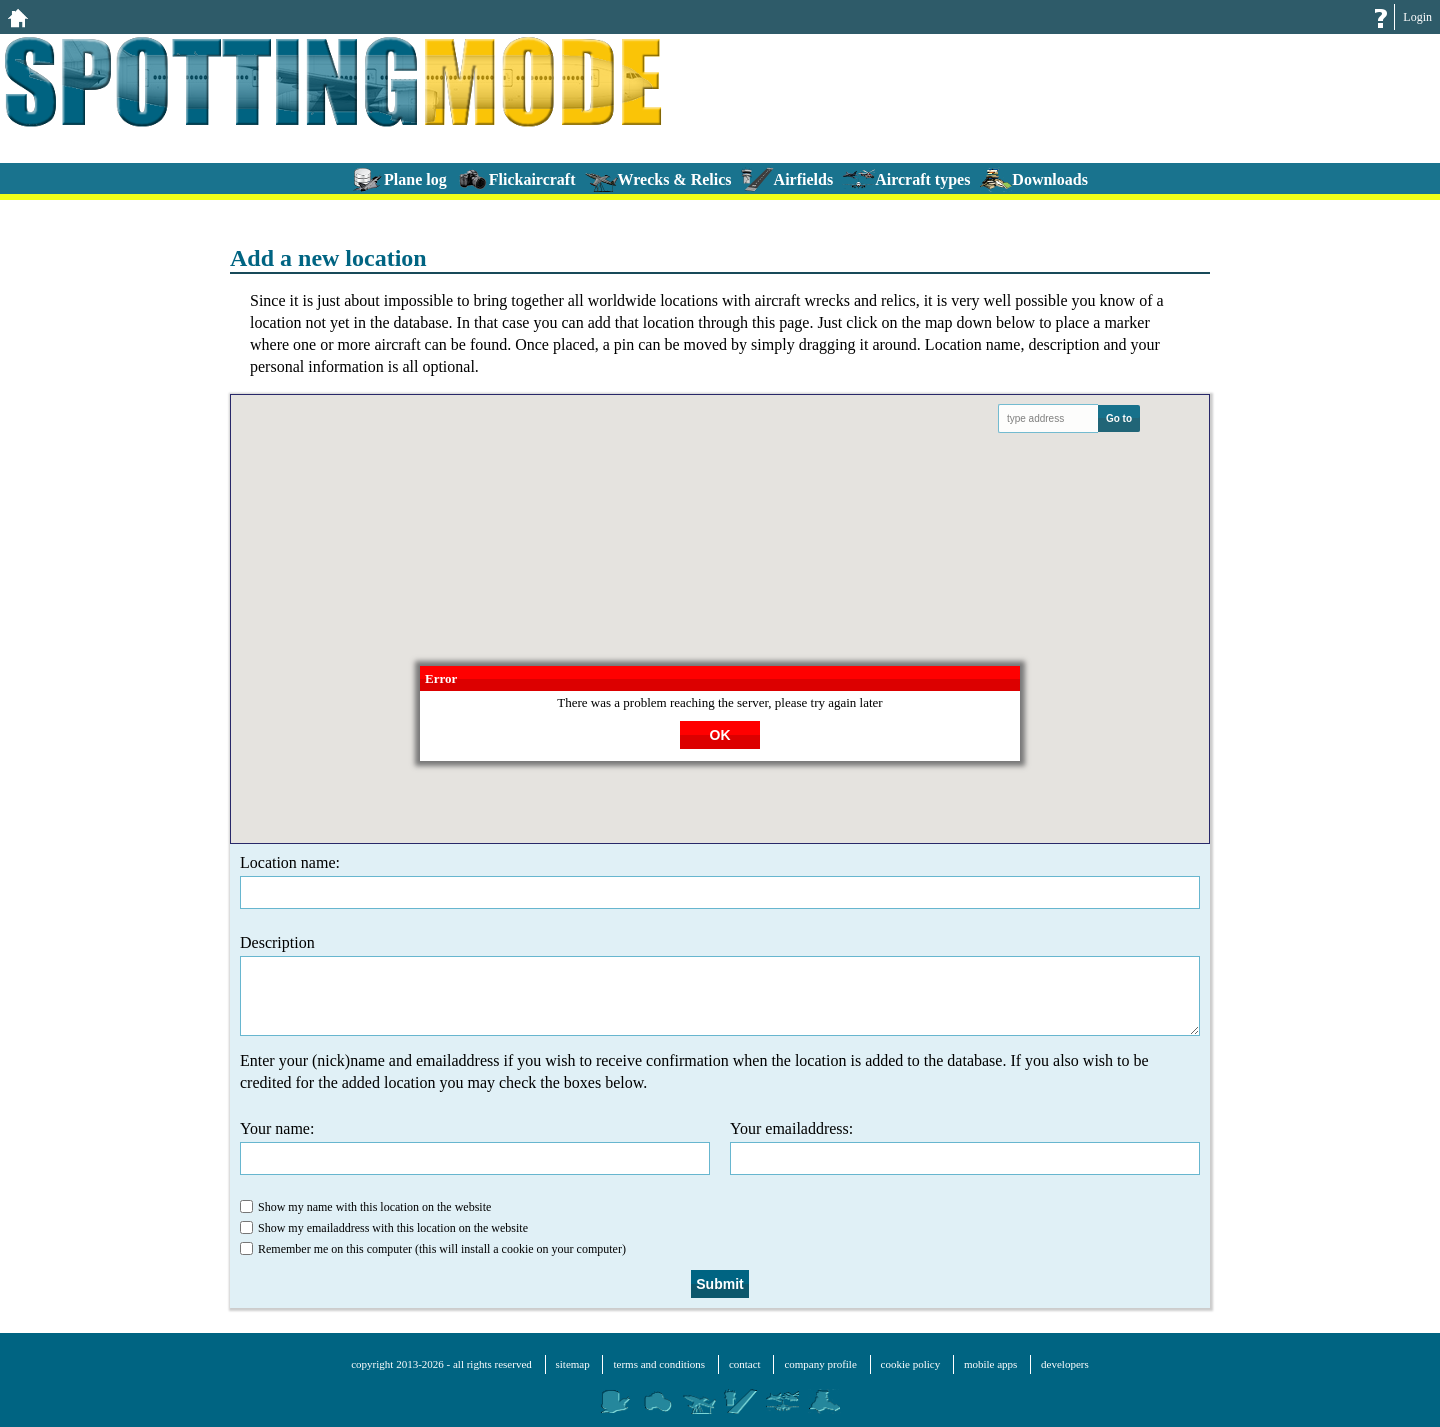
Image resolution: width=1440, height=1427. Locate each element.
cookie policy (911, 1364)
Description (720, 985)
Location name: (720, 881)
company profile (820, 1364)
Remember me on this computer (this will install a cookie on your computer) (433, 1249)
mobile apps (990, 1364)
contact (745, 1364)
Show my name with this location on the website (365, 1207)
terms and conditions (659, 1364)
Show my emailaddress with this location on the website (384, 1228)
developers (1065, 1364)
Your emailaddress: (965, 1147)
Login (1417, 17)
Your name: (475, 1147)
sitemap (573, 1364)
